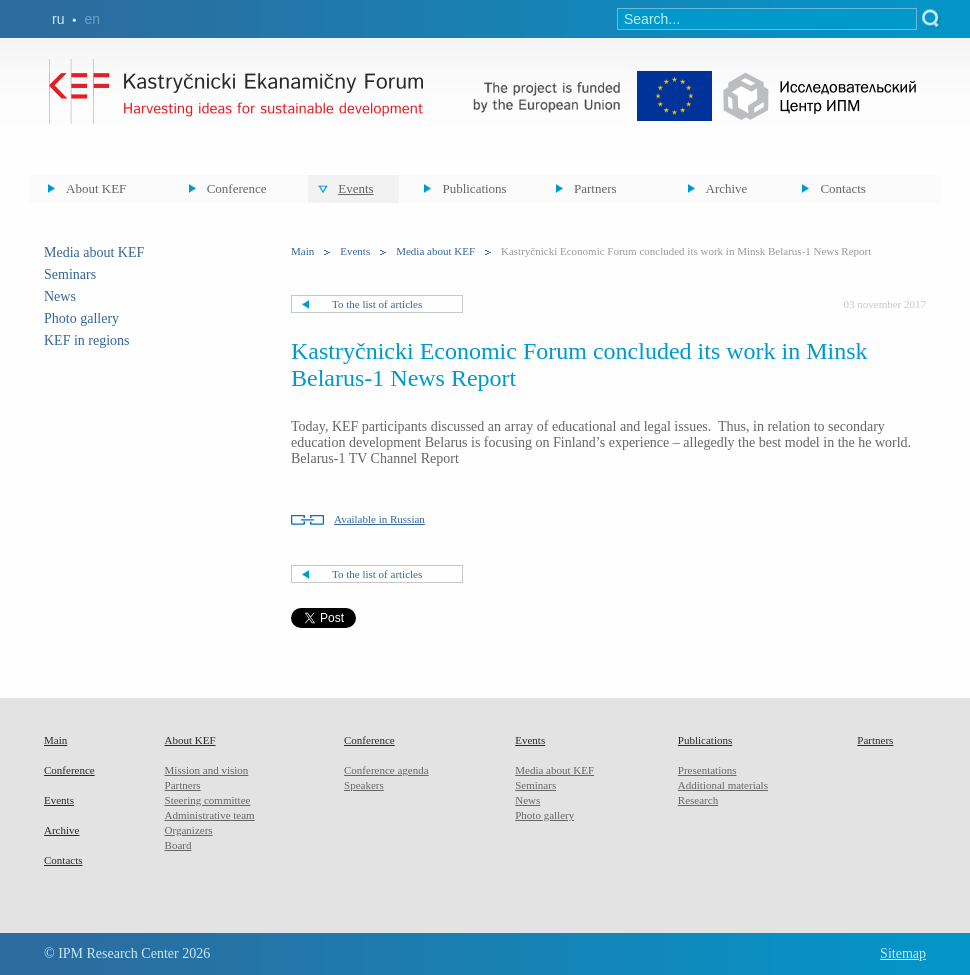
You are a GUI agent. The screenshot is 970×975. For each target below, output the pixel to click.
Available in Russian (379, 519)
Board (178, 845)
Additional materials (723, 785)
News (60, 296)
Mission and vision (207, 770)
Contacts (843, 188)
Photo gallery (81, 318)
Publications (474, 188)
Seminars (70, 274)
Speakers (364, 785)
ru (58, 19)
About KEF (96, 188)
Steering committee (208, 800)
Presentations (707, 770)
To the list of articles (377, 304)
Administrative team (210, 815)
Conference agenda (386, 770)
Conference (237, 188)
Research (698, 800)
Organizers (189, 830)
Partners (595, 188)
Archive (727, 188)
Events (355, 188)
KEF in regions (87, 340)
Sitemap (903, 953)
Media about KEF (94, 252)
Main (302, 251)
